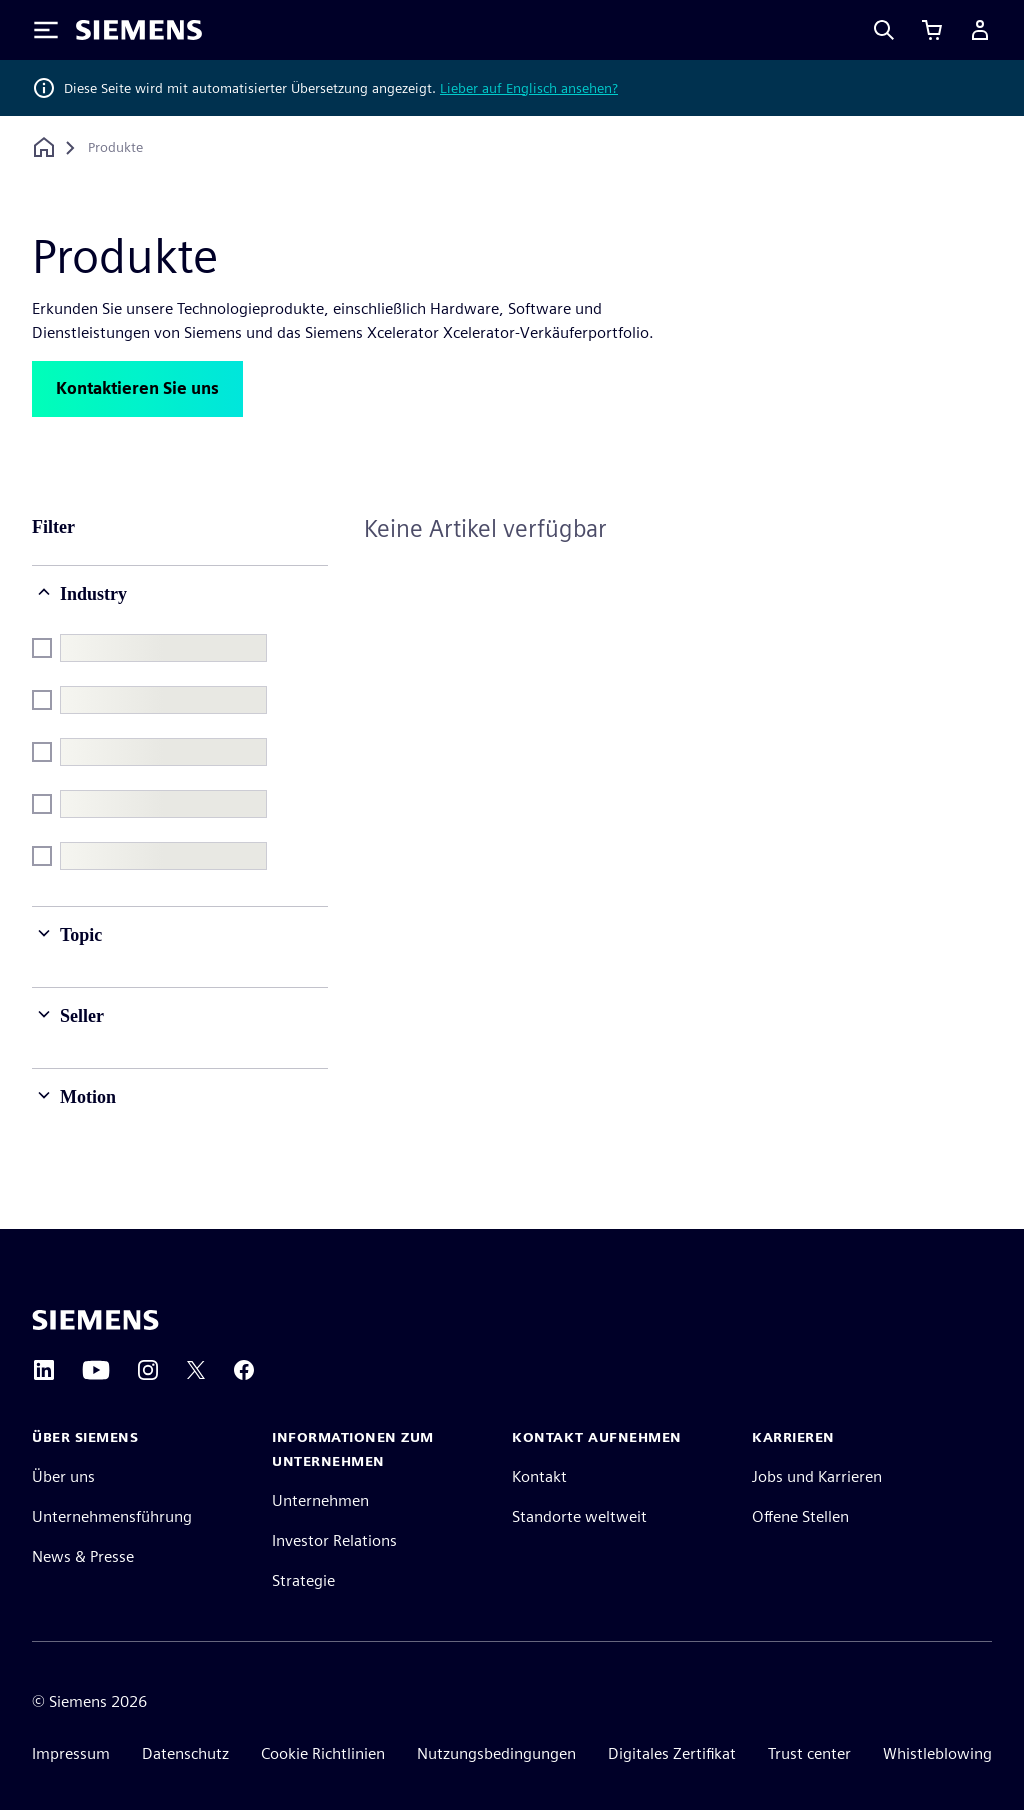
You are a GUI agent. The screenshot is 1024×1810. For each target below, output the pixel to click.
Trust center (809, 1753)
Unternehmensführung (112, 1516)
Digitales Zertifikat (672, 1753)
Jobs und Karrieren (817, 1476)
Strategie (303, 1580)
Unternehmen (320, 1500)
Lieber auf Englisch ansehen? (529, 88)
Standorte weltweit (579, 1516)
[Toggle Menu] (46, 30)
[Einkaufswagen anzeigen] (932, 30)
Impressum (71, 1753)
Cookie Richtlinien (323, 1753)
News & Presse (83, 1556)
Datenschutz (185, 1753)
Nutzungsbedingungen (496, 1753)
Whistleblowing (937, 1753)
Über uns (63, 1476)
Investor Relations (334, 1540)
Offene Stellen (800, 1516)
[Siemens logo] (139, 30)
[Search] (884, 30)
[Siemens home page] (95, 1320)
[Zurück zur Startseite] (44, 147)
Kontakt (539, 1476)
